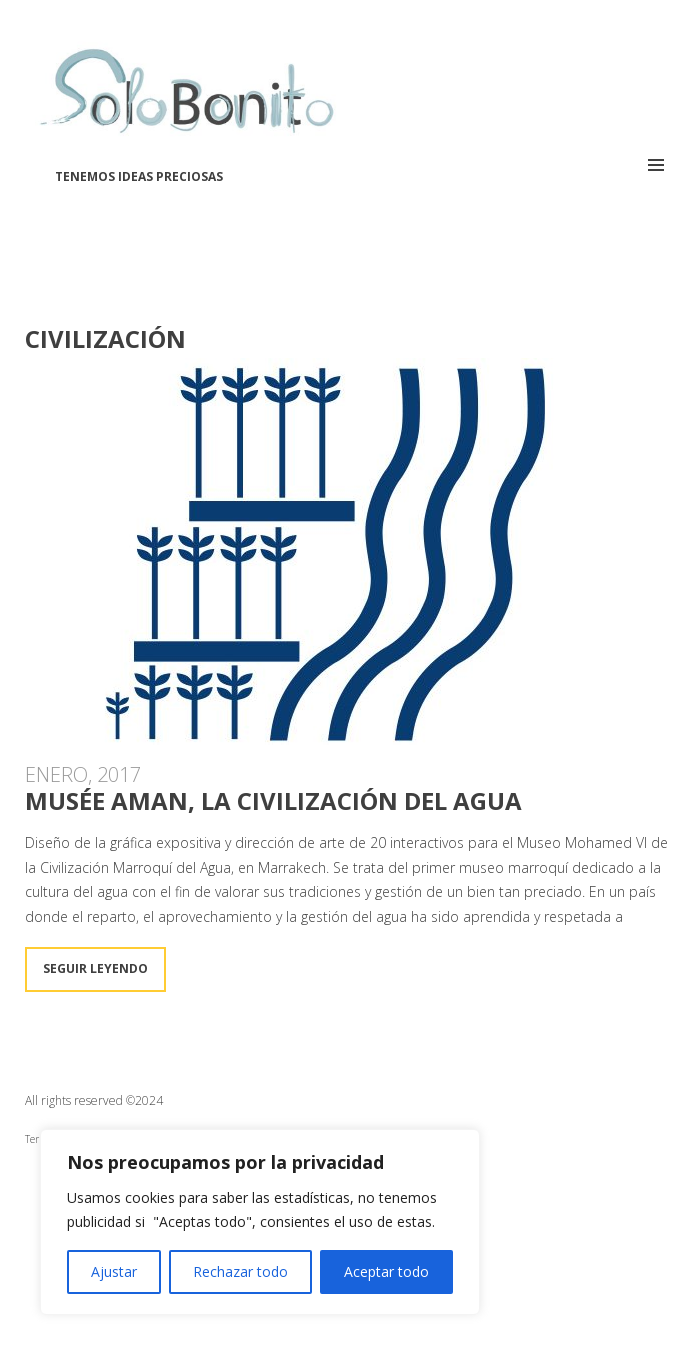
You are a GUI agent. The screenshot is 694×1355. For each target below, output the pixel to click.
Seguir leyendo (95, 968)
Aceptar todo (386, 1271)
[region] (260, 1222)
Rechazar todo (240, 1271)
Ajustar (114, 1271)
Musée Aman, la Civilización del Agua (273, 800)
